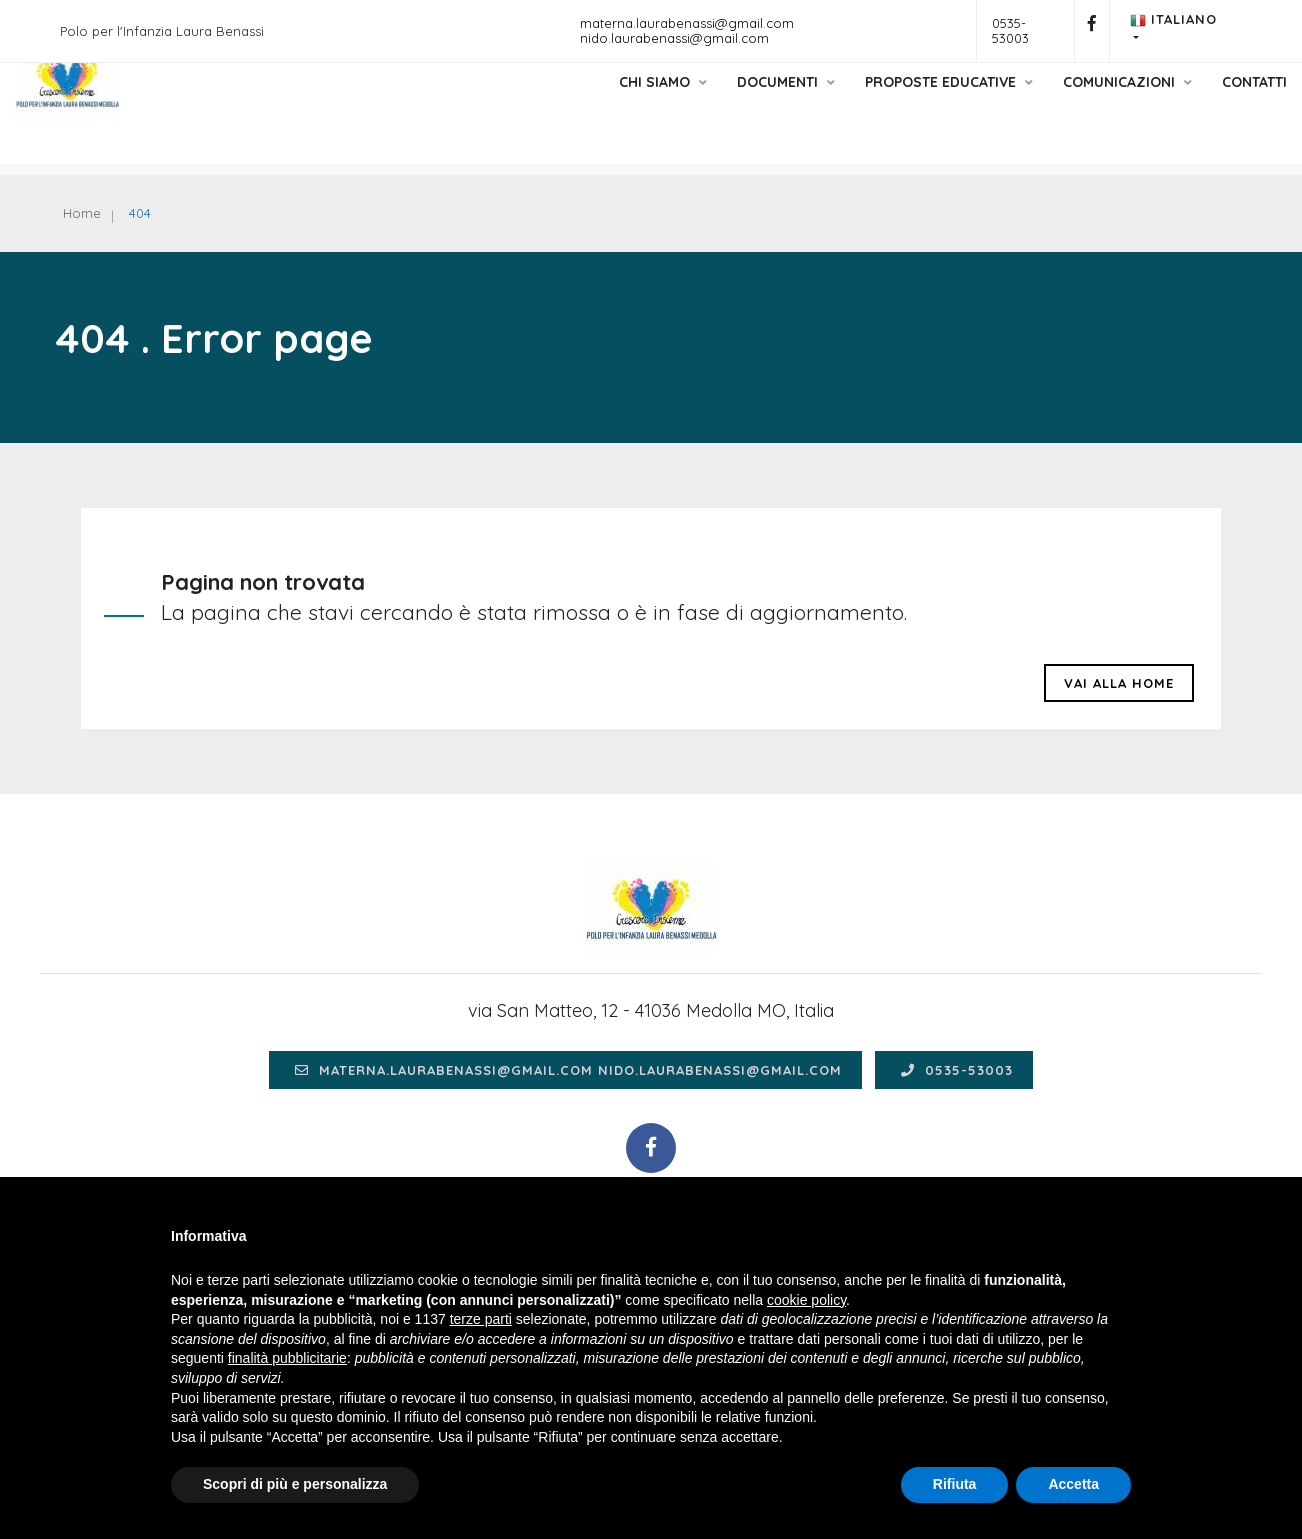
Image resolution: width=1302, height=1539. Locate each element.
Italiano (1173, 20)
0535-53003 (1010, 30)
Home (89, 215)
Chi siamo (603, 103)
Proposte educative (889, 103)
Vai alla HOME (1119, 706)
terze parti (481, 1319)
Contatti (1194, 103)
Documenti (726, 103)
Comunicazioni (1067, 103)
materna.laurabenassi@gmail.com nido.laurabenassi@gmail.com (687, 30)
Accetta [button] (1073, 1484)
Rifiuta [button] (955, 1484)
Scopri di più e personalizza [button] (295, 1484)
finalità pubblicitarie (287, 1358)
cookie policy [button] (806, 1300)
